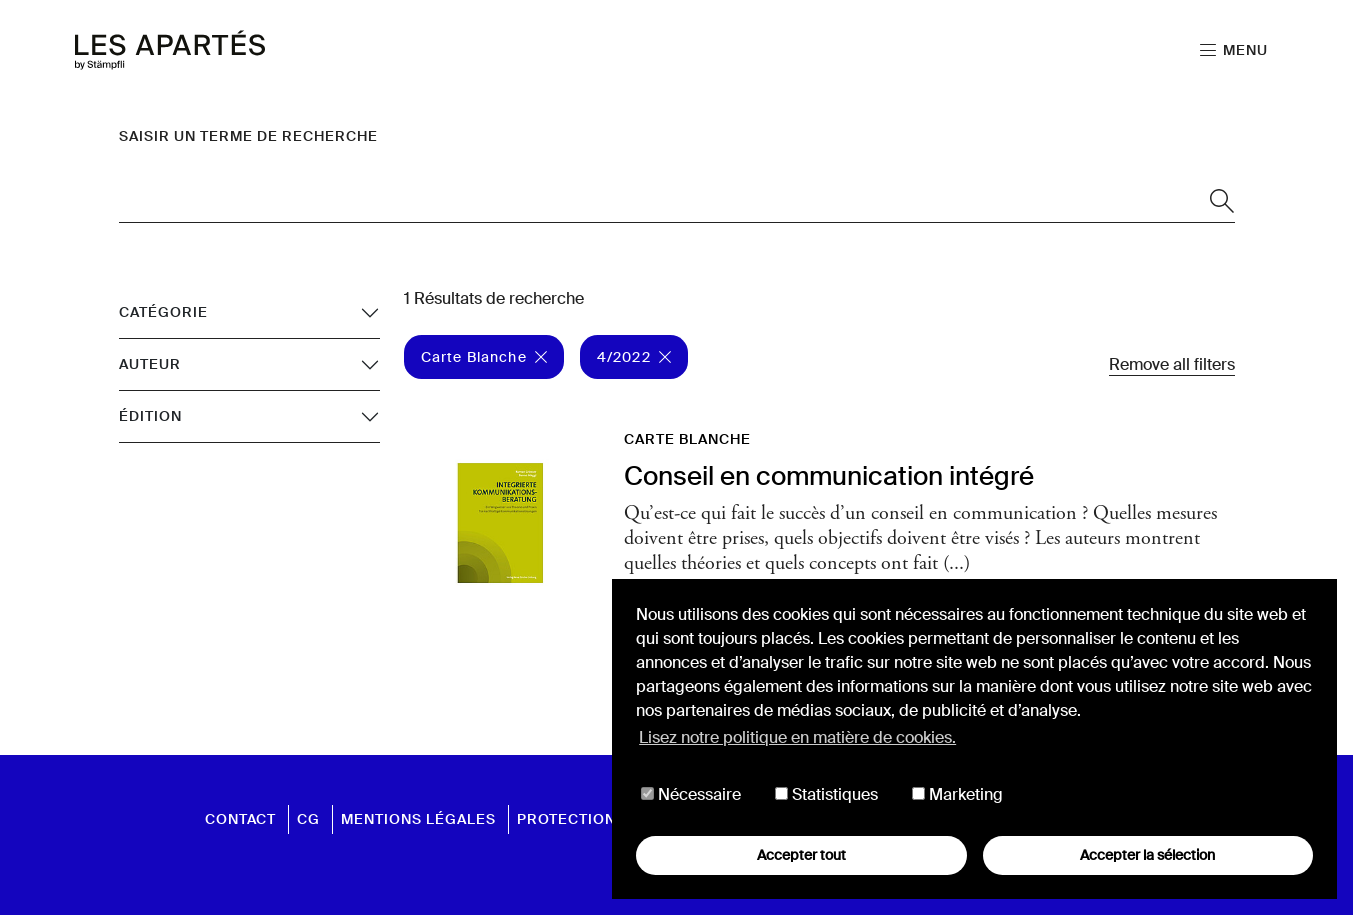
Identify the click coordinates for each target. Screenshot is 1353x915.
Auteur (150, 364)
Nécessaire (691, 794)
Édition (150, 416)
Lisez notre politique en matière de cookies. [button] (797, 737)
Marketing (957, 794)
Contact (240, 819)
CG (308, 819)
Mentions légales (418, 819)
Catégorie (163, 312)
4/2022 (634, 357)
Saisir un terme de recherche (248, 136)
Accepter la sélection (1147, 855)
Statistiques (826, 794)
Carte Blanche (484, 357)
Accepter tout (801, 855)
